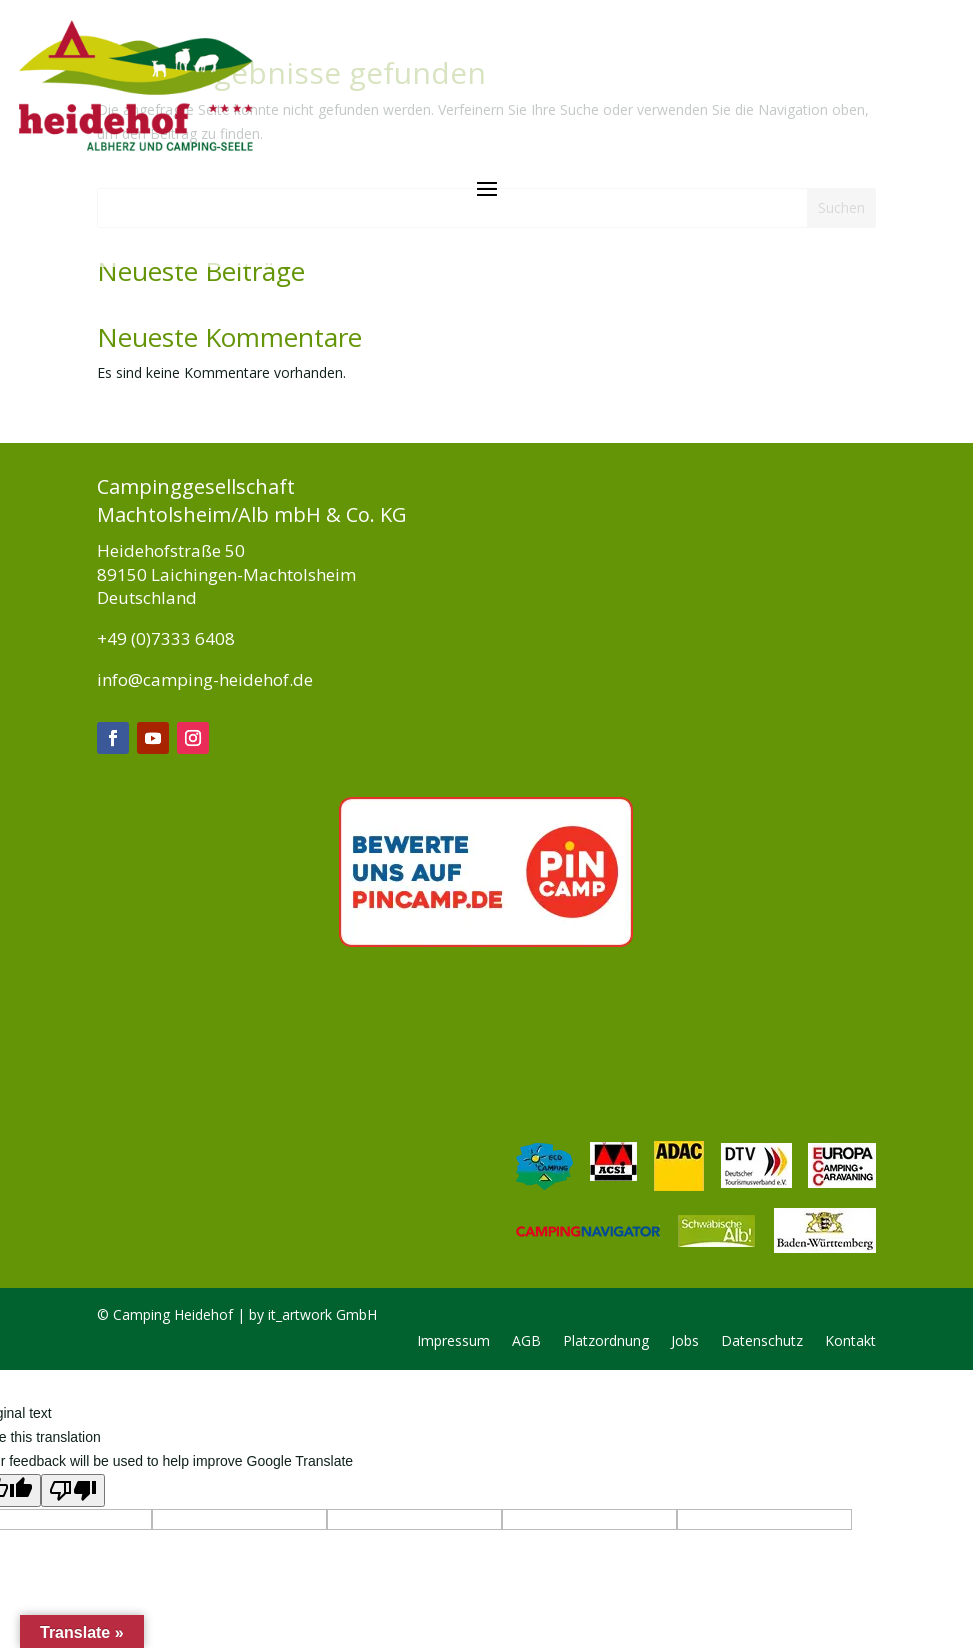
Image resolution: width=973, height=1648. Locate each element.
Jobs (685, 1197)
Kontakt (850, 1197)
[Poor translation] (73, 1345)
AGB (526, 1197)
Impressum (453, 1197)
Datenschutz (762, 1197)
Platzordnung (606, 1197)
